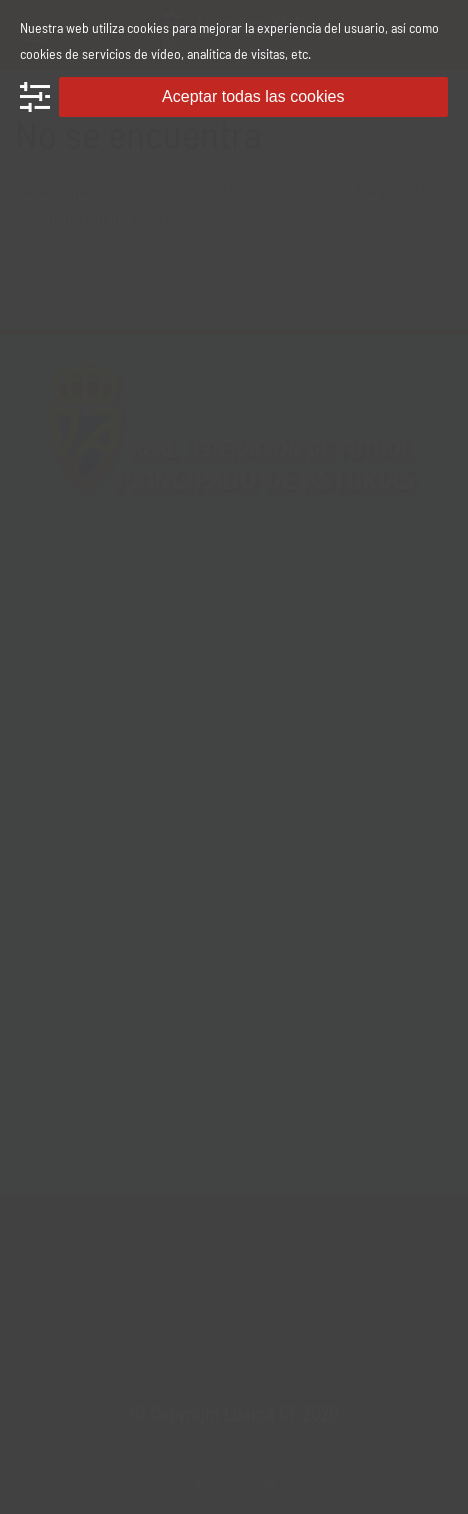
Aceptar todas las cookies (253, 96)
